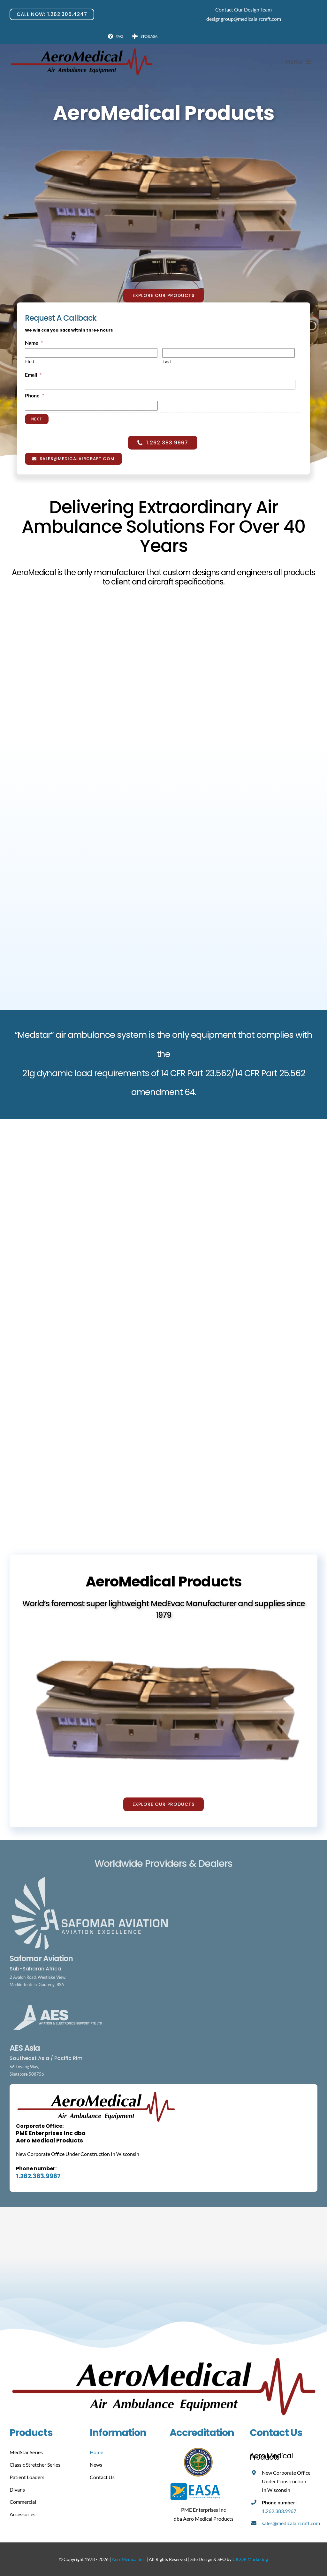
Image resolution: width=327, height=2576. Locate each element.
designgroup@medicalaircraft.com (243, 19)
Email (33, 375)
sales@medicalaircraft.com (291, 2523)
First (29, 361)
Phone (34, 395)
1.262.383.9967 (38, 2176)
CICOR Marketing (250, 2559)
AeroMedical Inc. (129, 2559)
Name (34, 343)
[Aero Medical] (81, 50)
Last (167, 361)
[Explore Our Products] (163, 295)
